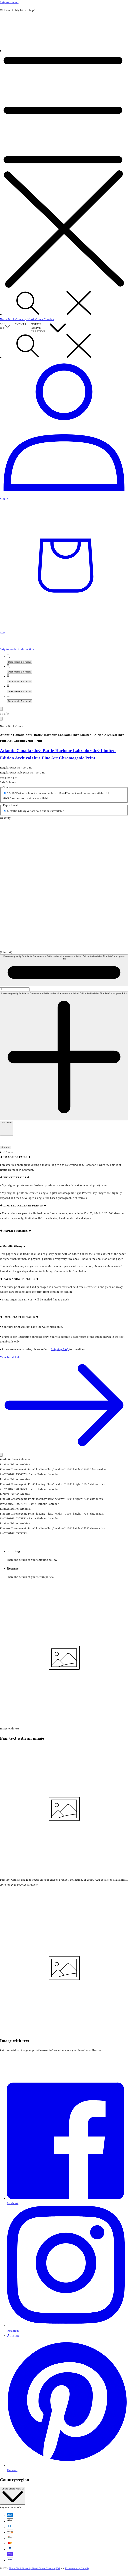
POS (58, 2568)
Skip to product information (17, 649)
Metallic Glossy (35, 810)
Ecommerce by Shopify (77, 2568)
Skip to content (9, 2)
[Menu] (64, 169)
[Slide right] (1, 718)
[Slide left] (1, 709)
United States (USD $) (12, 2495)
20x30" (26, 798)
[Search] (64, 303)
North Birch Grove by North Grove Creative (32, 2568)
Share (5, 1147)
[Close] (1, 1455)
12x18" (30, 793)
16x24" (82, 793)
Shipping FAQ (60, 1349)
